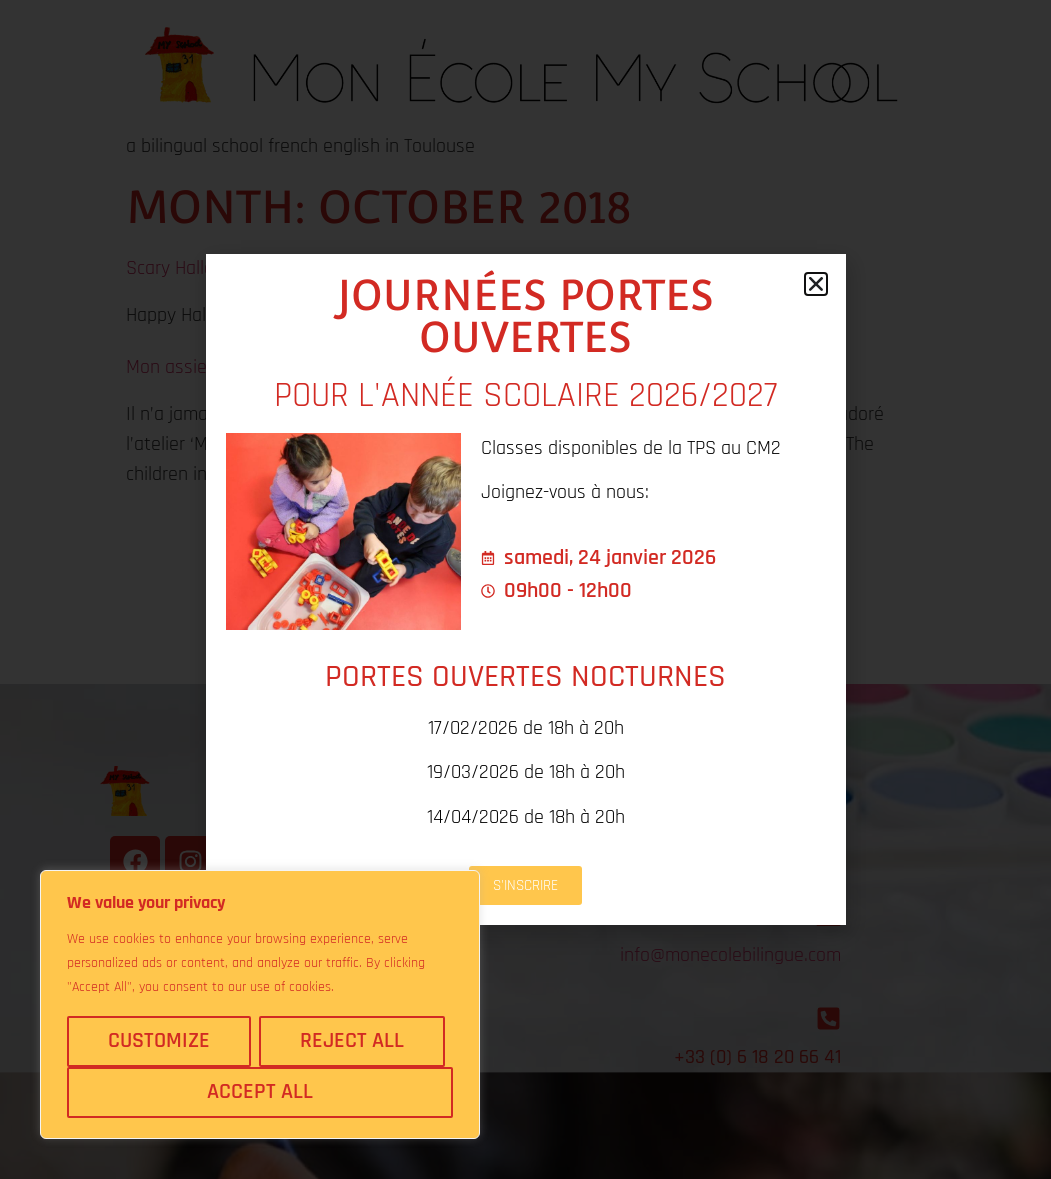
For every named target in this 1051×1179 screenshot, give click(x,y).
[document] (525, 589)
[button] (816, 284)
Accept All (260, 1092)
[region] (260, 1005)
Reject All (352, 1041)
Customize (159, 1041)
